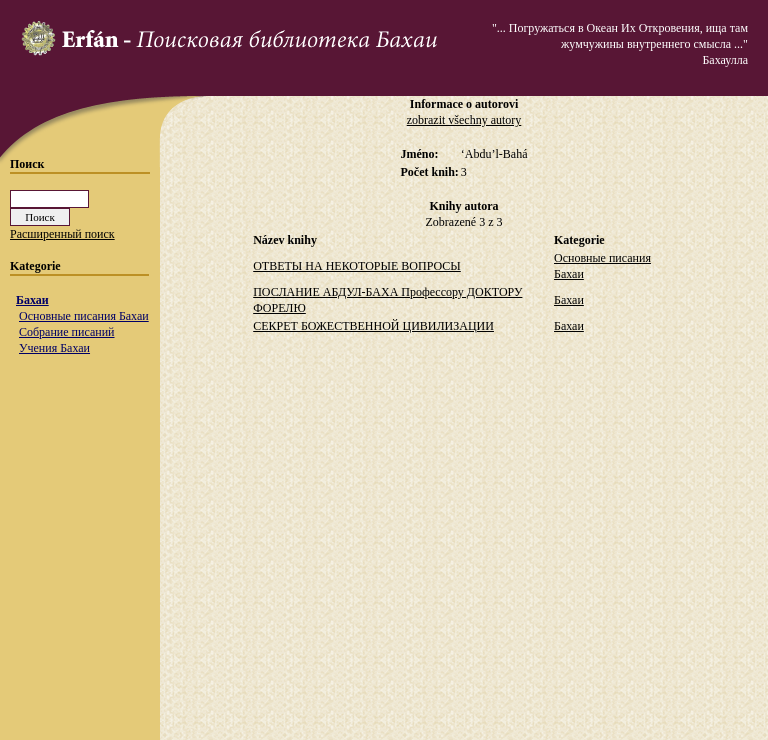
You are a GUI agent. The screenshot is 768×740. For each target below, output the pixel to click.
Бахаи (32, 300)
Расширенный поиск (62, 234)
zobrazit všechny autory (464, 120)
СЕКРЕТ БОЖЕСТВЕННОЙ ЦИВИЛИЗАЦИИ (373, 326)
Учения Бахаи (54, 348)
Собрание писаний (67, 332)
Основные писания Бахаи (84, 316)
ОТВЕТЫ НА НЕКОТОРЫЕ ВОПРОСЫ (357, 266)
